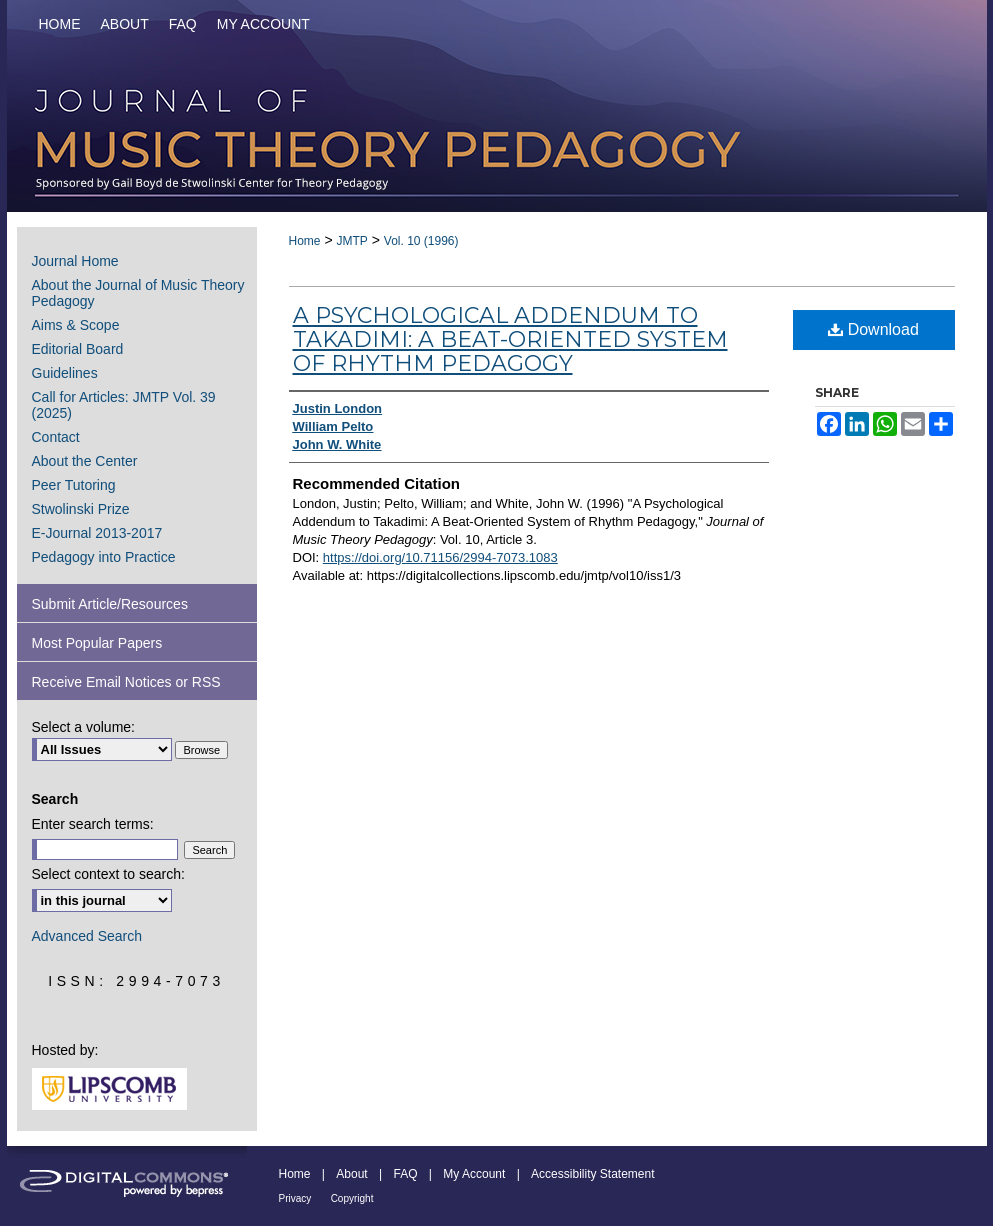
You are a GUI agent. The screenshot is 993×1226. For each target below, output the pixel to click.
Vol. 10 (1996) (421, 241)
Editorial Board (78, 349)
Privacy (295, 1198)
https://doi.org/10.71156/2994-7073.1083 (440, 557)
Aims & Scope (76, 325)
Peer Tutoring (74, 485)
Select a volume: (84, 727)
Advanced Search (87, 936)
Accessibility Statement (592, 1174)
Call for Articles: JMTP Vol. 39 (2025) (124, 405)
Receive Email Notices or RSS (126, 682)
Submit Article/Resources (110, 604)
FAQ (405, 1174)
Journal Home (75, 261)
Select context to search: (108, 874)
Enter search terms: (93, 824)
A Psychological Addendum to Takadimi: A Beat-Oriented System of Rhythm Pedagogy (510, 339)
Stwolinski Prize (81, 509)
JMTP (351, 241)
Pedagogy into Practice (104, 557)
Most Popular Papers (97, 643)
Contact (56, 437)
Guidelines (65, 373)
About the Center (85, 461)
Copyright (352, 1198)
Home (305, 241)
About (351, 1174)
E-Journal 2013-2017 (97, 533)
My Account (474, 1174)
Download (873, 329)
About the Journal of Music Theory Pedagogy (138, 293)
